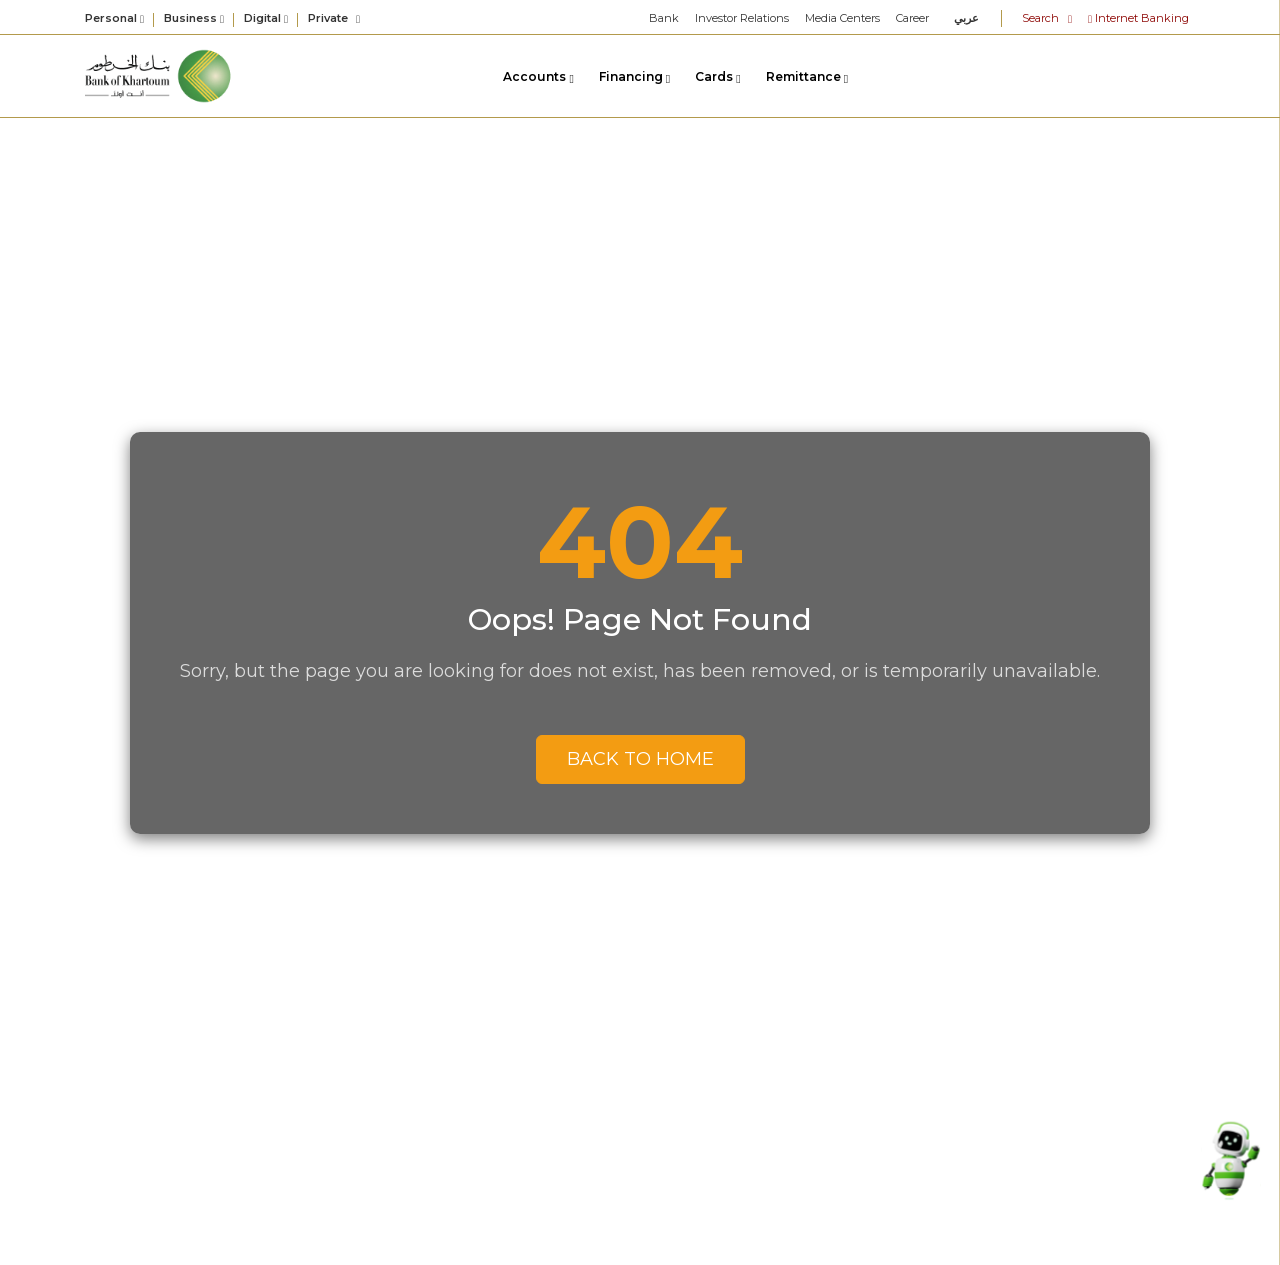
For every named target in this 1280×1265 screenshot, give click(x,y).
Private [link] (334, 18)
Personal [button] (114, 19)
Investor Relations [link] (742, 18)
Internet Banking (1138, 18)
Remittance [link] (807, 76)
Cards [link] (717, 76)
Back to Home (640, 759)
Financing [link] (634, 76)
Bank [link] (664, 18)
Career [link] (912, 18)
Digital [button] (266, 19)
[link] (159, 74)
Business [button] (194, 19)
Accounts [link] (538, 76)
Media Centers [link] (842, 18)
